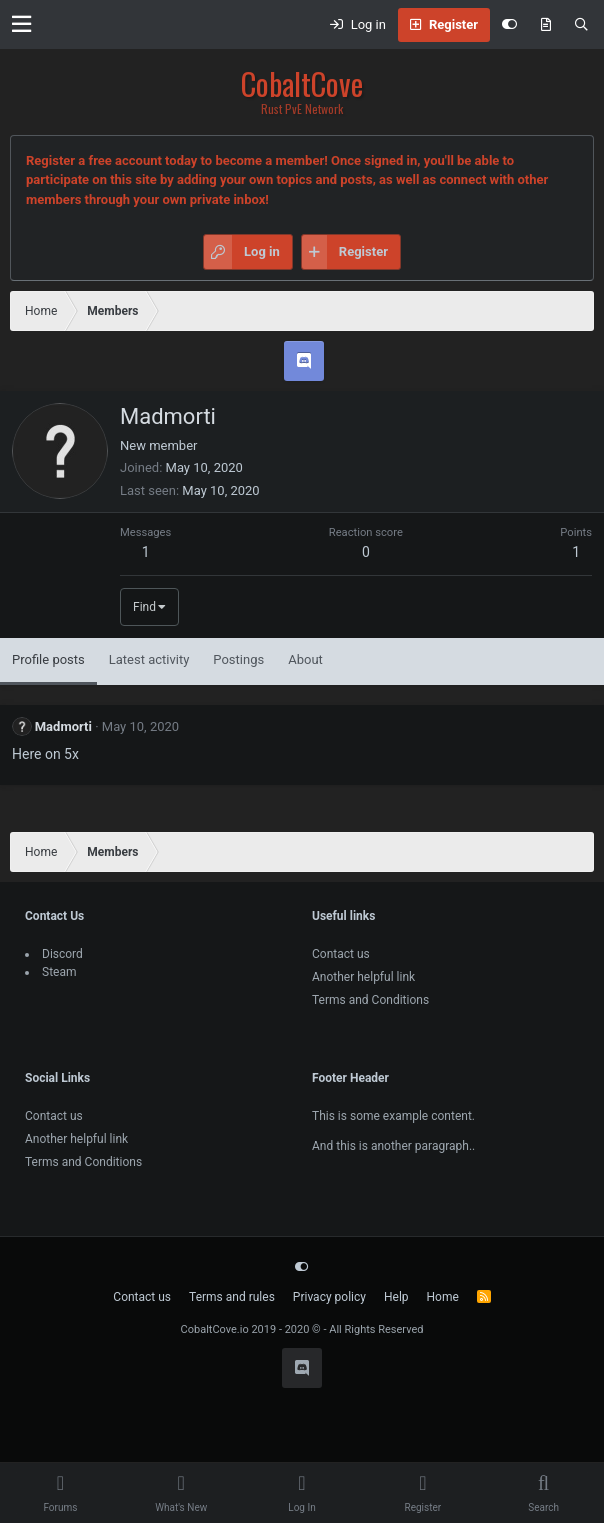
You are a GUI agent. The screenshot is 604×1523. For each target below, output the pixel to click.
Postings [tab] (238, 659)
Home (443, 1297)
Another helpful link (363, 977)
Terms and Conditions (370, 1000)
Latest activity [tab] (149, 659)
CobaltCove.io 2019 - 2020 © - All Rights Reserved (302, 1329)
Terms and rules (232, 1297)
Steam (59, 972)
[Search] (581, 25)
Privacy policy (329, 1297)
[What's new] (546, 25)
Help (396, 1297)
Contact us (341, 954)
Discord (62, 954)
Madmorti (63, 726)
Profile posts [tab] (48, 659)
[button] (21, 24)
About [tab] (305, 659)
